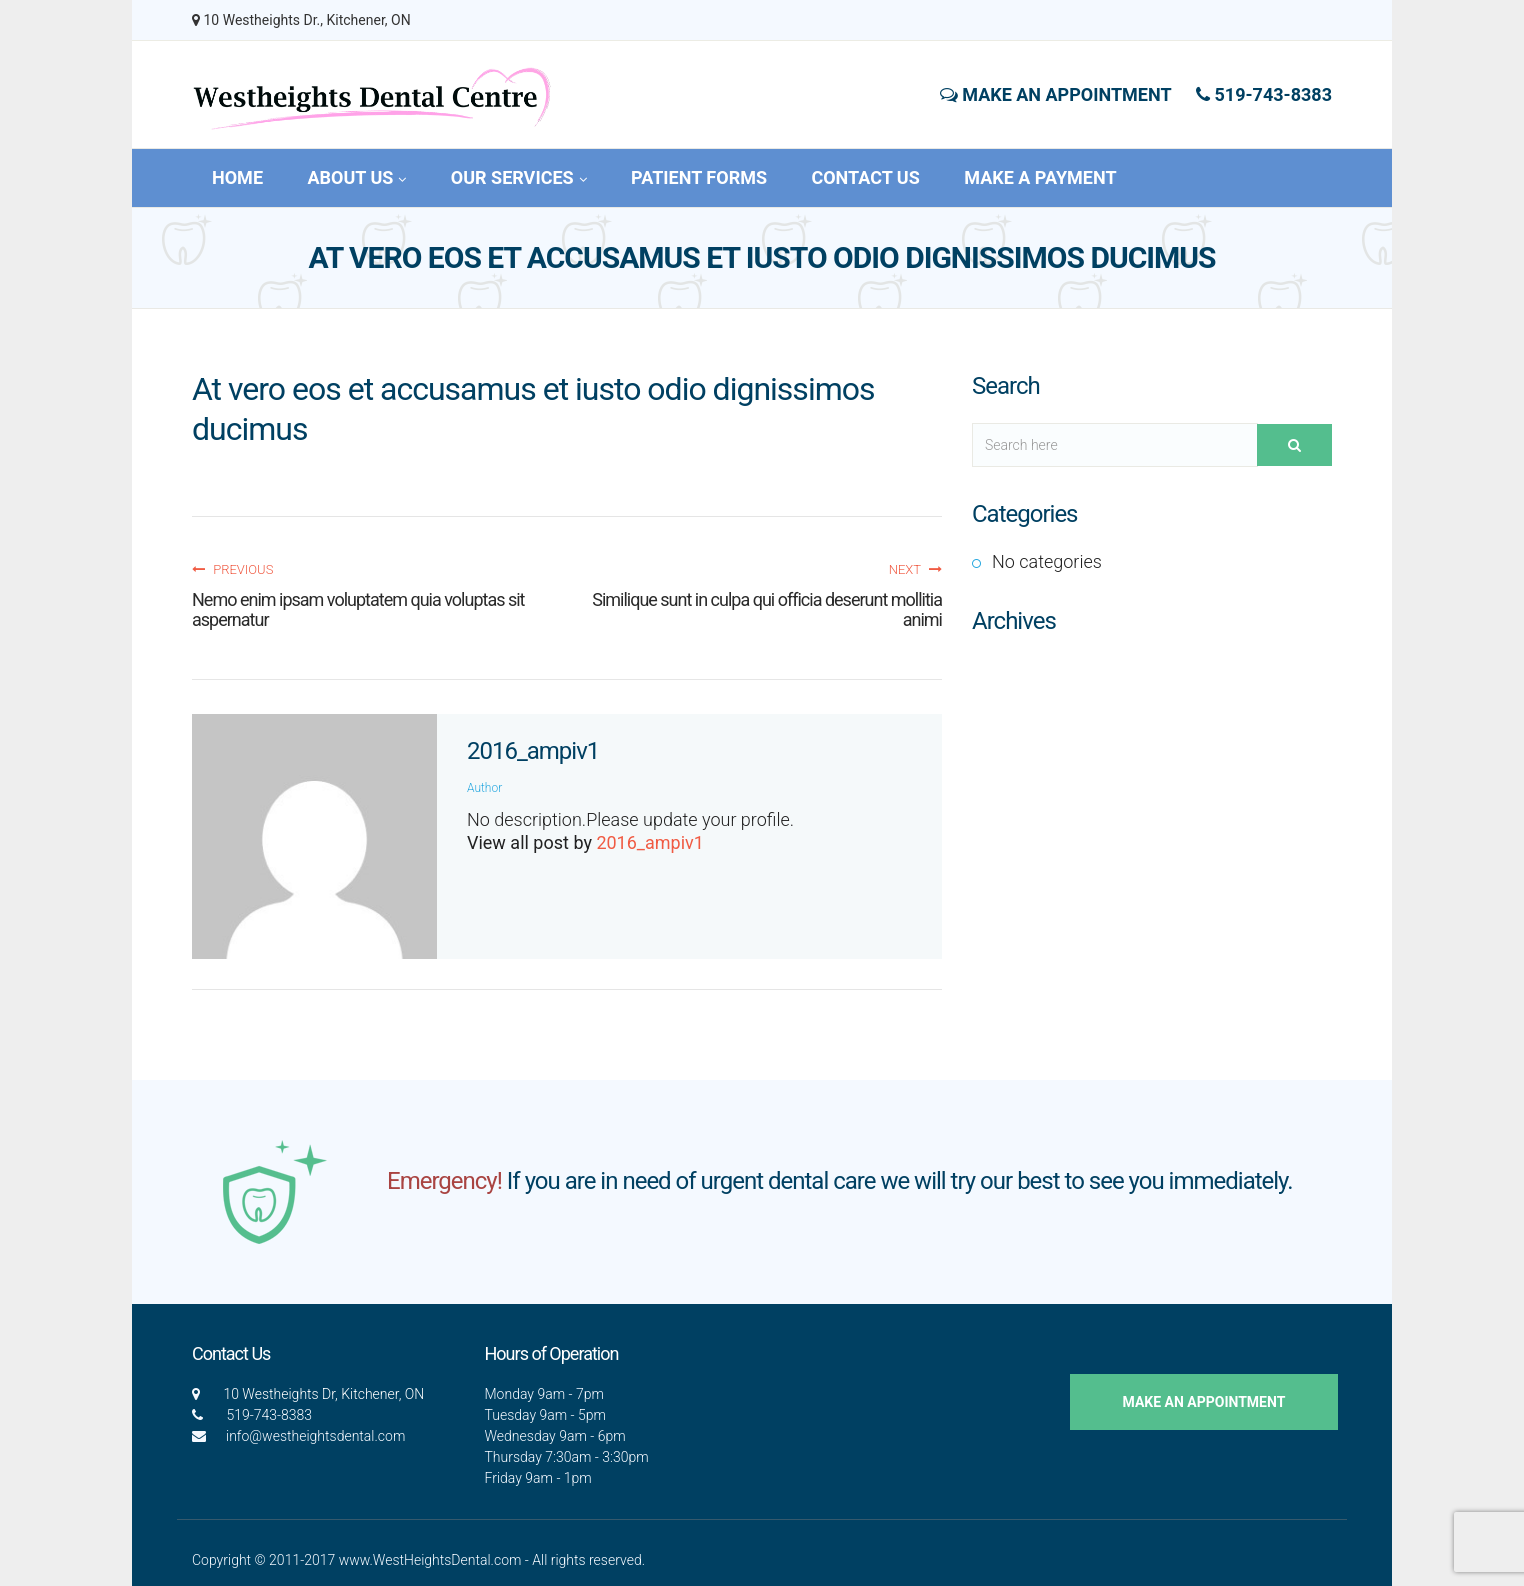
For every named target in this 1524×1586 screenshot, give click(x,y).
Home (237, 177)
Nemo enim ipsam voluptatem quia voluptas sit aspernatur (358, 609)
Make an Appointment (1056, 94)
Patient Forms (699, 177)
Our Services (519, 177)
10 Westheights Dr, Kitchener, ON (323, 1394)
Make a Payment (1040, 177)
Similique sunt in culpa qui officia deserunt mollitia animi (767, 609)
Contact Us (865, 177)
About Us (356, 177)
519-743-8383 (1264, 94)
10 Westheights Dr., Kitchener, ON (301, 20)
